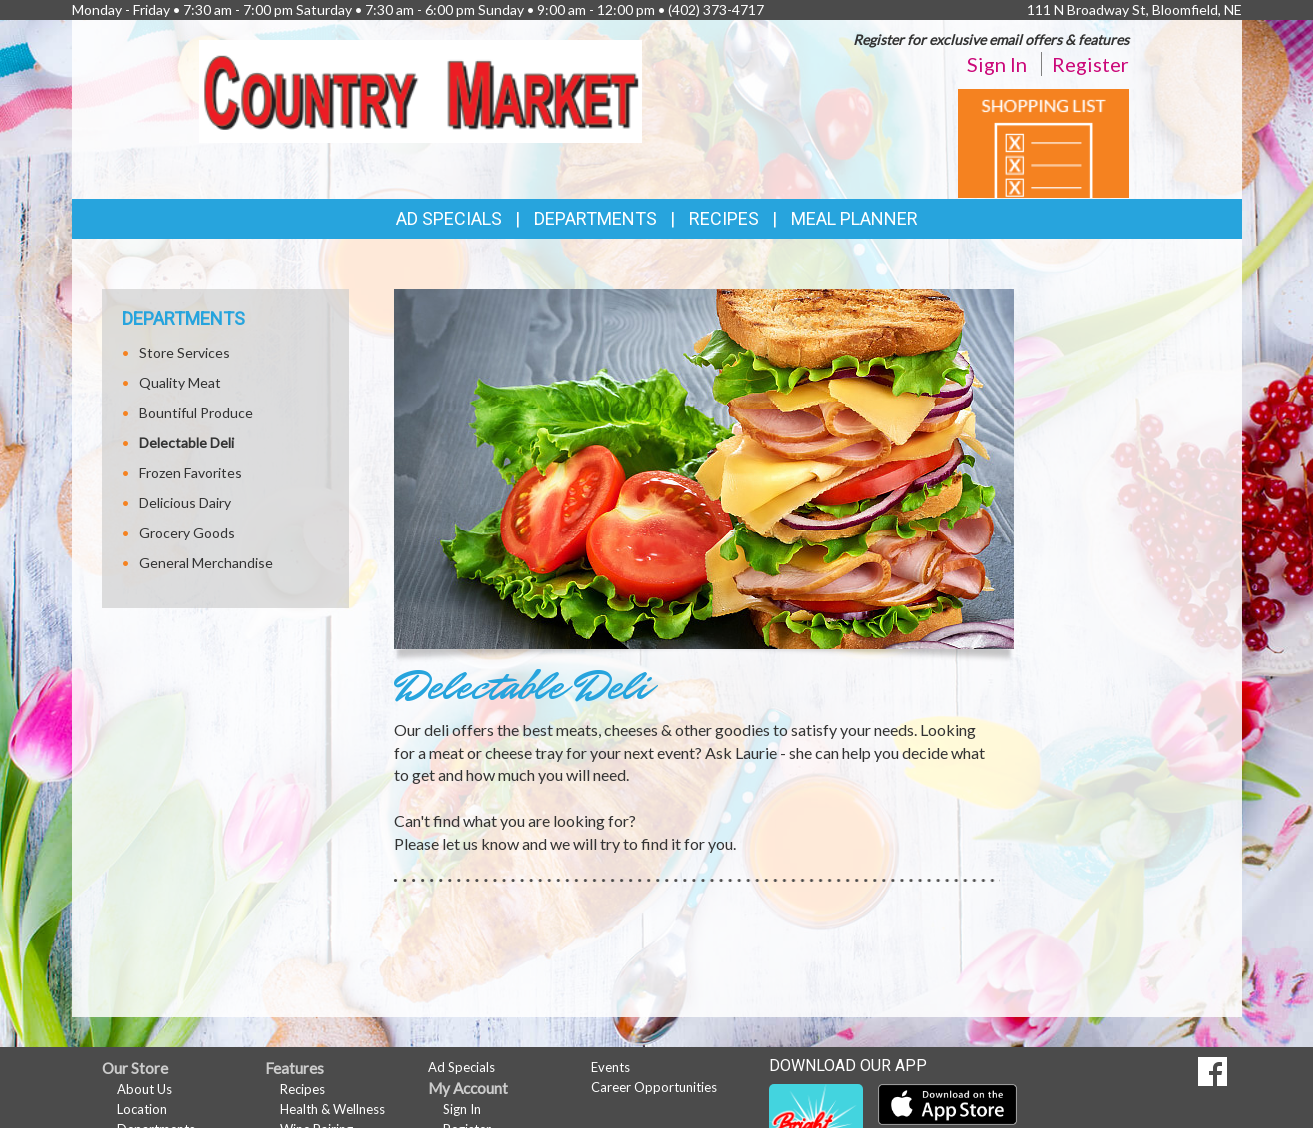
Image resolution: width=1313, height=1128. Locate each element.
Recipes (724, 218)
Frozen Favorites (190, 472)
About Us (144, 1089)
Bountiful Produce (196, 412)
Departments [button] (595, 218)
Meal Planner (854, 218)
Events (610, 1067)
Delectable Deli (186, 442)
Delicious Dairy (185, 502)
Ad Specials (449, 218)
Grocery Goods (187, 532)
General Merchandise (206, 562)
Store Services (184, 352)
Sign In (997, 64)
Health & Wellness (332, 1109)
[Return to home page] (420, 89)
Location (142, 1109)
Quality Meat (180, 382)
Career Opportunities (654, 1087)
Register (1090, 64)
